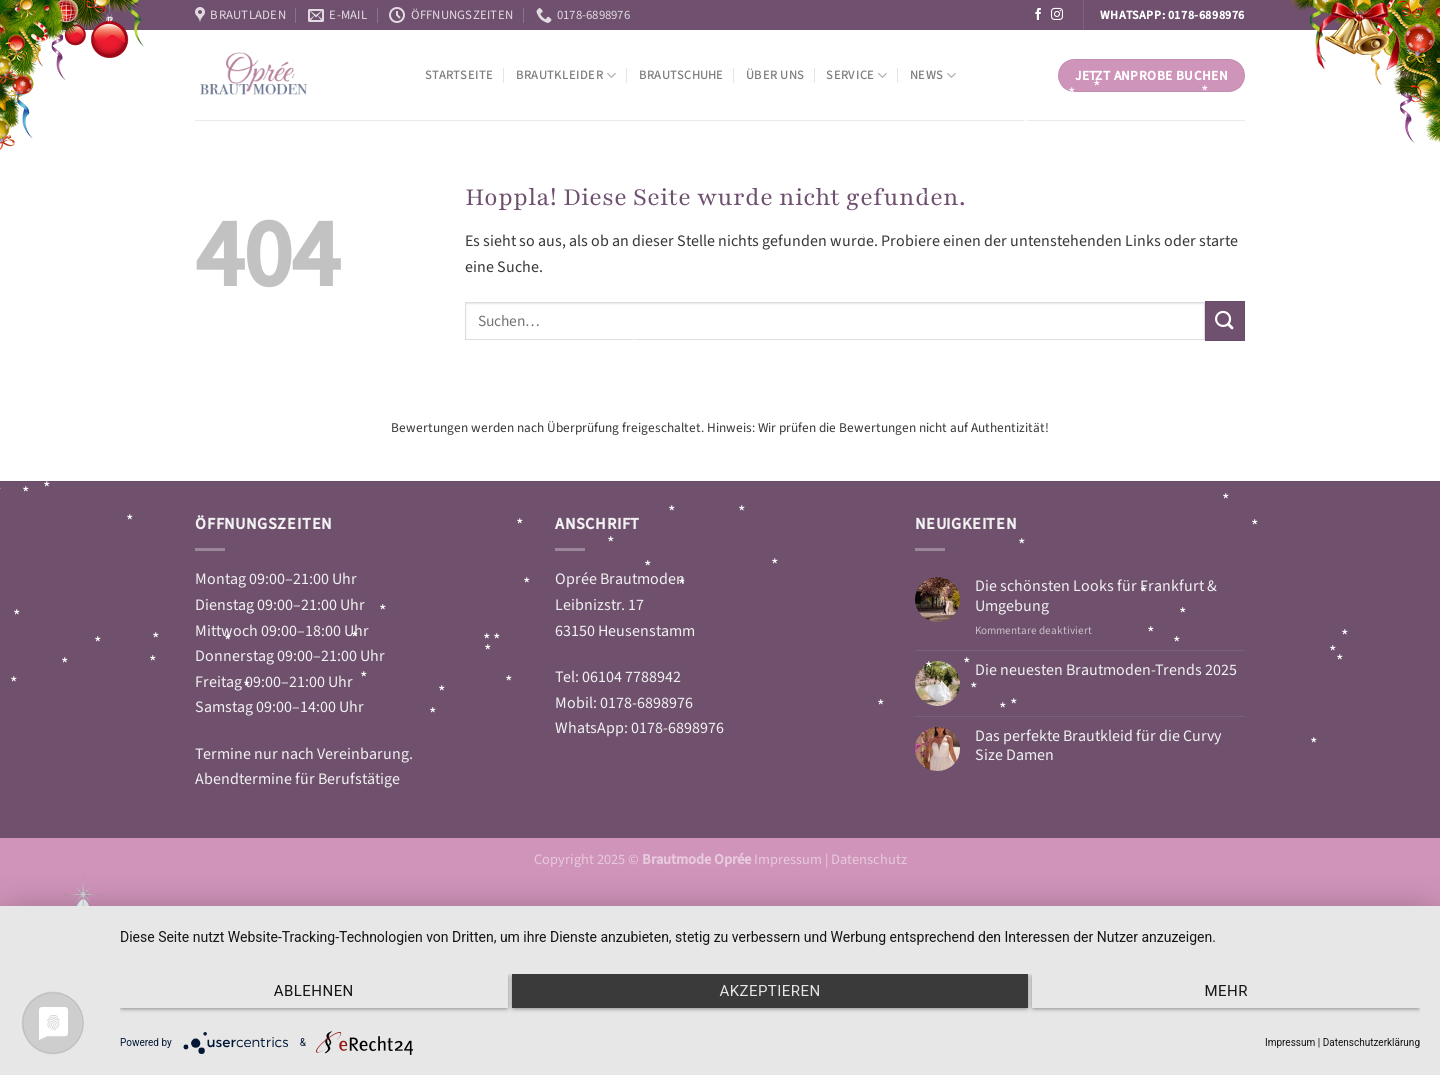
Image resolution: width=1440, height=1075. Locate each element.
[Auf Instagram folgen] (1057, 15)
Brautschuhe (681, 75)
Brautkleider (566, 75)
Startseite (459, 75)
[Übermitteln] (1225, 320)
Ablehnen (314, 991)
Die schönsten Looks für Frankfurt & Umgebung (1096, 596)
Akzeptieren (769, 991)
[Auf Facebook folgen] (1038, 15)
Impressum (789, 859)
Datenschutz (869, 859)
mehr (1225, 991)
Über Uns (775, 75)
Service (856, 75)
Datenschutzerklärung (1371, 1042)
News (933, 75)
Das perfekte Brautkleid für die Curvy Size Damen (1098, 746)
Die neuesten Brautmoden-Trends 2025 (1106, 670)
